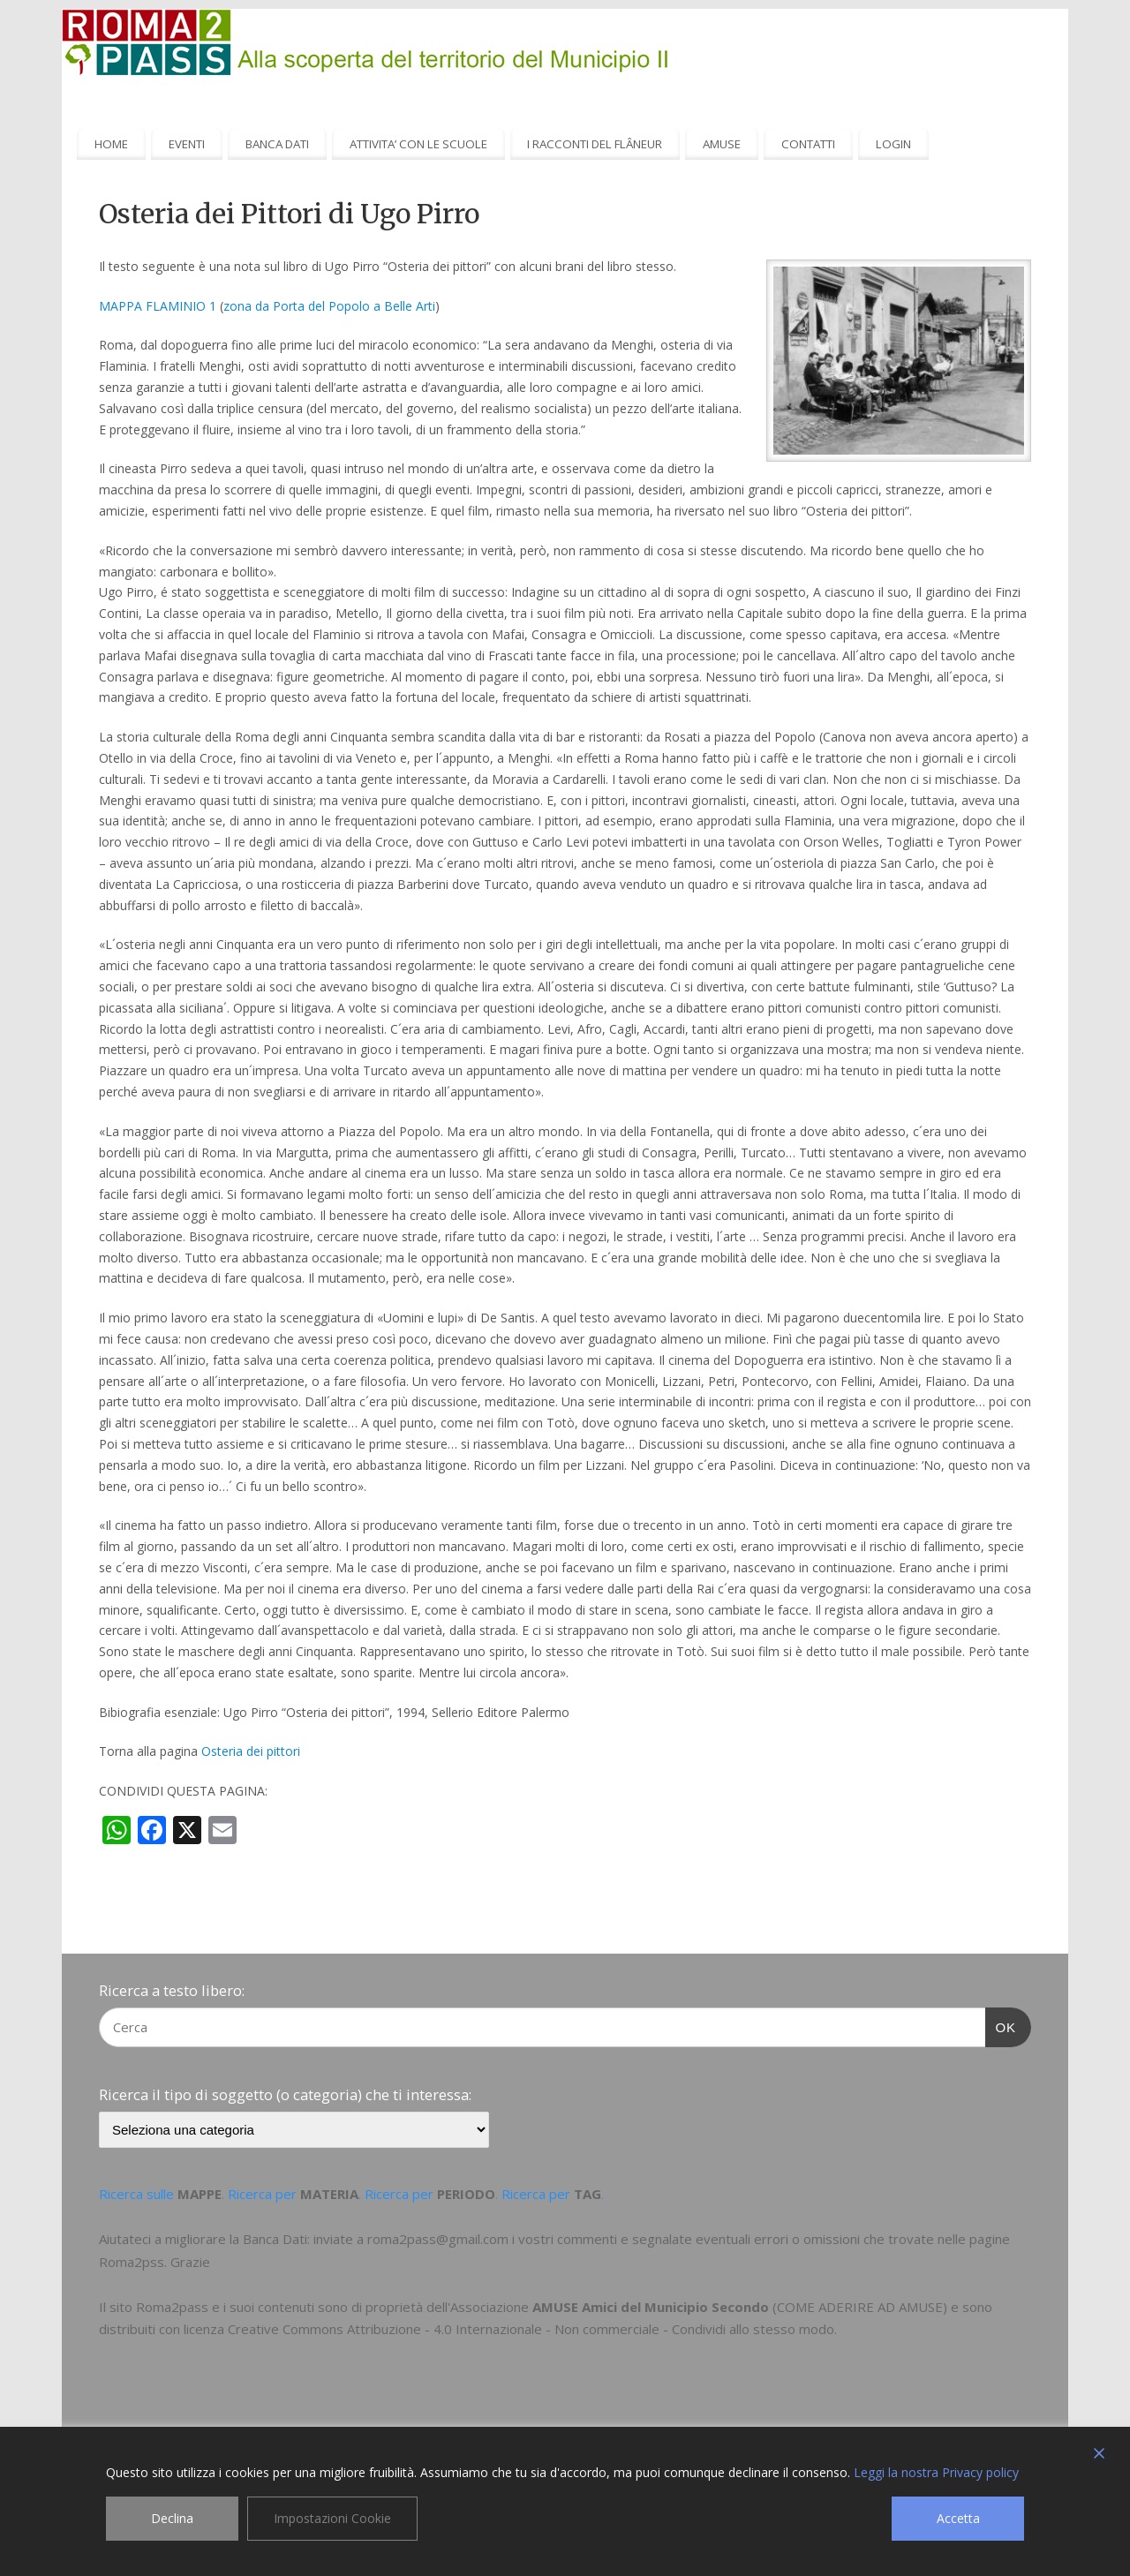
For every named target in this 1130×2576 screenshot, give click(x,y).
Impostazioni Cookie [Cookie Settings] (332, 2518)
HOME (111, 144)
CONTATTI (808, 144)
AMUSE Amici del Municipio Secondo (650, 2307)
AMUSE (722, 144)
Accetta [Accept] (958, 2518)
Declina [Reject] (172, 2518)
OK (1001, 2025)
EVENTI (187, 144)
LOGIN (893, 144)
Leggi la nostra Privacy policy (936, 2472)
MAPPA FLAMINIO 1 (157, 306)
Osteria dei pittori (250, 1751)
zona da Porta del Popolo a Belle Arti (329, 306)
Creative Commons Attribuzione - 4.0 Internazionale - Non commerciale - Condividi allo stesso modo (531, 2329)
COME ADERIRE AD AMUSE (860, 2307)
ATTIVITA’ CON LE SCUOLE (418, 144)
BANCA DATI (277, 144)
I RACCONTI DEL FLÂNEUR (594, 144)
